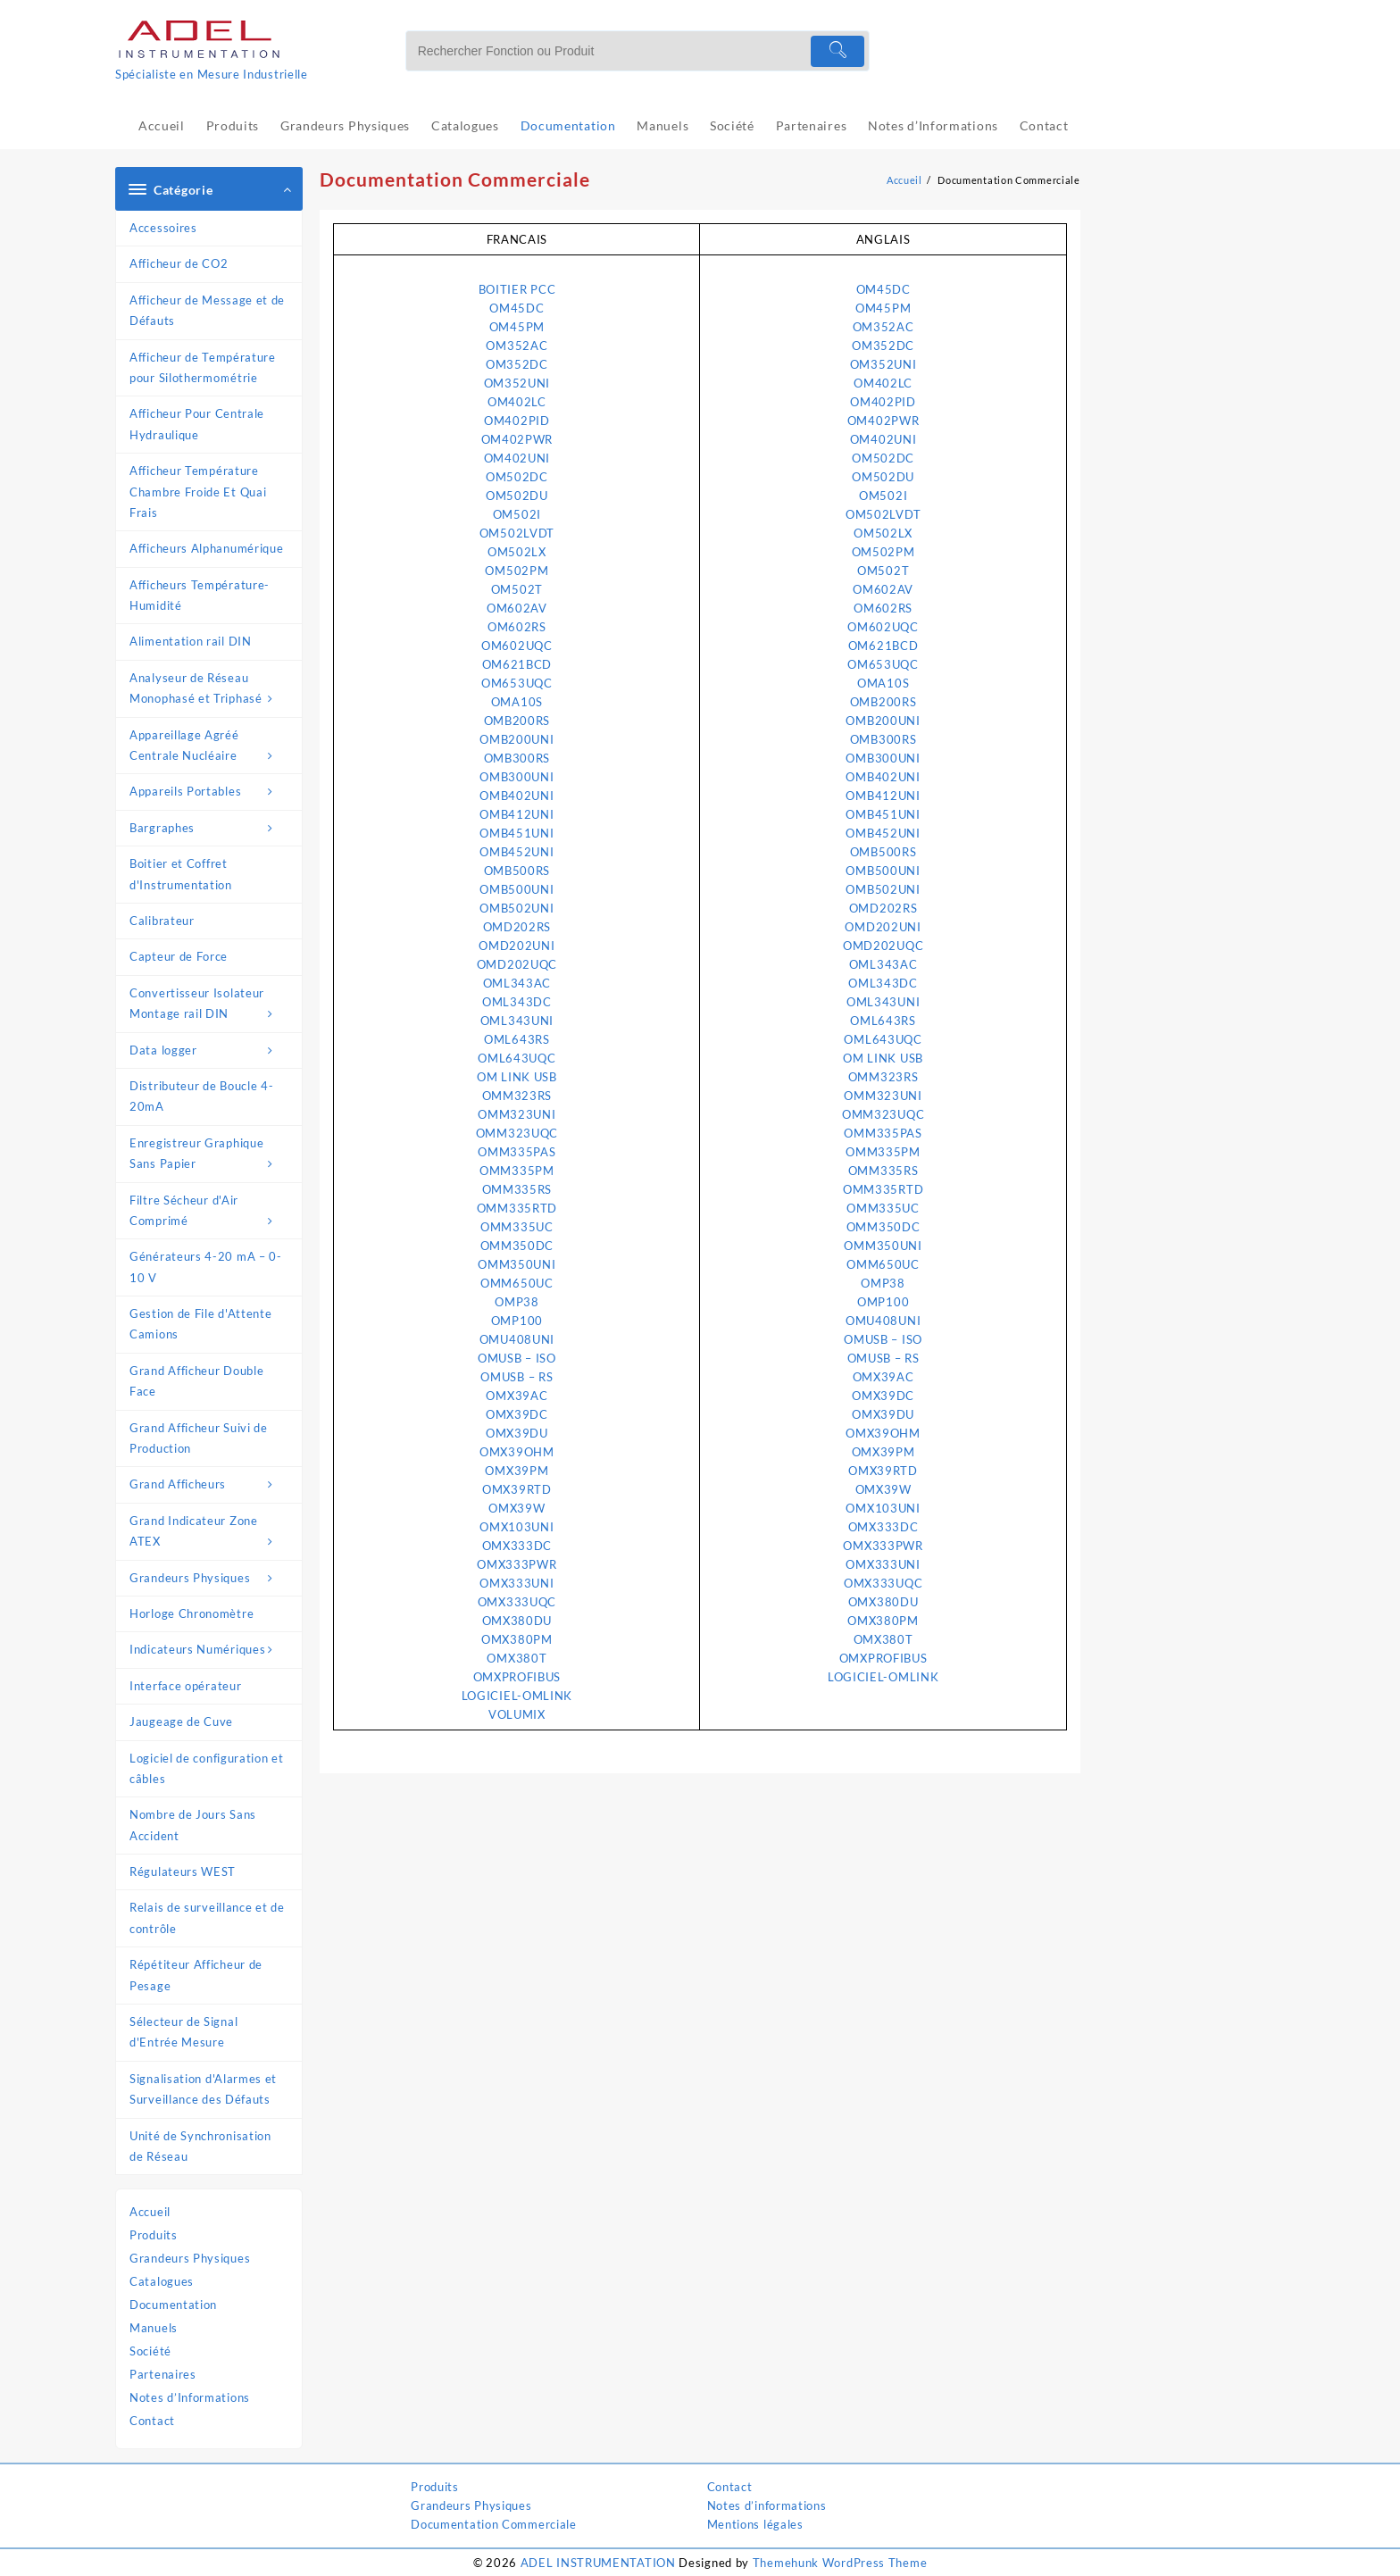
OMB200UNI (516, 739)
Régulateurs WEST (182, 1871)
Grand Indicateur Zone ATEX (211, 1533)
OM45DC (516, 308)
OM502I (517, 514)
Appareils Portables (211, 791)
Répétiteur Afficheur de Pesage (195, 1974)
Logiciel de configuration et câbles (206, 1768)
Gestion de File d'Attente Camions (200, 1323)
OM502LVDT (516, 533)
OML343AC (517, 983)
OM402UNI (517, 458)
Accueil (150, 2212)
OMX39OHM (516, 1452)
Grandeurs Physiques (211, 1578)
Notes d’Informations (189, 2397)
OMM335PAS (516, 1152)
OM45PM (517, 327)
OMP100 (517, 1320)
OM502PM (516, 570)
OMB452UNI (516, 852)
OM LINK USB (517, 1077)
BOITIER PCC (517, 289)
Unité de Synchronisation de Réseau (200, 2146)
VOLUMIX (517, 1714)
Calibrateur (162, 920)
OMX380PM (517, 1639)
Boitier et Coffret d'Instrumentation (180, 873)
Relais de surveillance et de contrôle (207, 1917)
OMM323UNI (516, 1114)
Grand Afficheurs (211, 1484)
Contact (152, 2420)
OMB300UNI (516, 777)
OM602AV (517, 608)
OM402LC (517, 402)
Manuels (153, 2328)
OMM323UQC (517, 1133)
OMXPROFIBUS (517, 1677)
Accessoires (163, 228)
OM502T (517, 589)
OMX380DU (517, 1620)
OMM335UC (517, 1227)
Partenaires (162, 2374)
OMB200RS (517, 720)
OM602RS (517, 627)
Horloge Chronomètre (191, 1613)
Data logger (211, 1050)
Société (150, 2351)
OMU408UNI (516, 1339)
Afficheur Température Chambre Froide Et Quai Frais (197, 491)
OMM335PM (516, 1170)
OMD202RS (517, 927)
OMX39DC (517, 1414)
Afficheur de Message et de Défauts (207, 310)
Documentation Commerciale (494, 2524)
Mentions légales (755, 2524)
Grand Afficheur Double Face (196, 1380)
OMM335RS (517, 1189)
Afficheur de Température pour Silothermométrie (202, 367)
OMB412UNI (516, 814)
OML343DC (517, 1002)
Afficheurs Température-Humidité (199, 595)
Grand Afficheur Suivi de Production (198, 1438)
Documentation (173, 2304)
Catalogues (161, 2281)
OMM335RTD (517, 1208)
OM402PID (517, 420)
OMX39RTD (517, 1489)
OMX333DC (517, 1545)
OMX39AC (516, 1395)
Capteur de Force (178, 956)
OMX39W (516, 1508)
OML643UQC (516, 1058)
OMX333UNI (516, 1583)
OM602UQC (517, 645)
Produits (153, 2235)
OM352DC (517, 364)
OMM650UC (517, 1283)
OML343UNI (517, 1020)
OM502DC (517, 477)
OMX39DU (517, 1433)
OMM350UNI (516, 1264)
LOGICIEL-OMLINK (517, 1695)
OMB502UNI (516, 908)
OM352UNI (517, 383)
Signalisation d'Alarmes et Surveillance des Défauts (203, 2089)
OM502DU (517, 495)
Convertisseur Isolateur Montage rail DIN (211, 1005)
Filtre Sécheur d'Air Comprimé (211, 1212)
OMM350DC (517, 1245)
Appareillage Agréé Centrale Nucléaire (211, 747)
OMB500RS (517, 870)
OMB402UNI (516, 795)
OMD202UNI (516, 945)
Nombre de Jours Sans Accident (192, 1824)
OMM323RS (517, 1095)
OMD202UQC (517, 964)
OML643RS (517, 1039)
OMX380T (516, 1658)
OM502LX (517, 552)
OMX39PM (516, 1470)
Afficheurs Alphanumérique (206, 548)
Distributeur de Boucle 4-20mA (201, 1096)
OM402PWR (517, 439)
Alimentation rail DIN (190, 641)
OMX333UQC (517, 1602)
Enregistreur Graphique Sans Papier (211, 1155)
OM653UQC (517, 683)
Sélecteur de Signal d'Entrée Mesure (183, 2031)
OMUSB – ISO (517, 1358)
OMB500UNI (516, 889)
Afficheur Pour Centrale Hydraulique (196, 423)
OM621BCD (517, 664)
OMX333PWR (516, 1564)
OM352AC (516, 345)
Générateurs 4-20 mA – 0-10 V (205, 1266)
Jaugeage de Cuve (181, 1721)
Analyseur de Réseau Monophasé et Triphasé (211, 690)
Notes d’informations (767, 2505)
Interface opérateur (185, 1686)
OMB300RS (517, 758)
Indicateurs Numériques (211, 1649)
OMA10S (517, 702)
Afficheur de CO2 (178, 263)
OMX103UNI (516, 1527)
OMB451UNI (516, 833)
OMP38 (517, 1302)
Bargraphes (211, 828)
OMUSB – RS (516, 1377)
